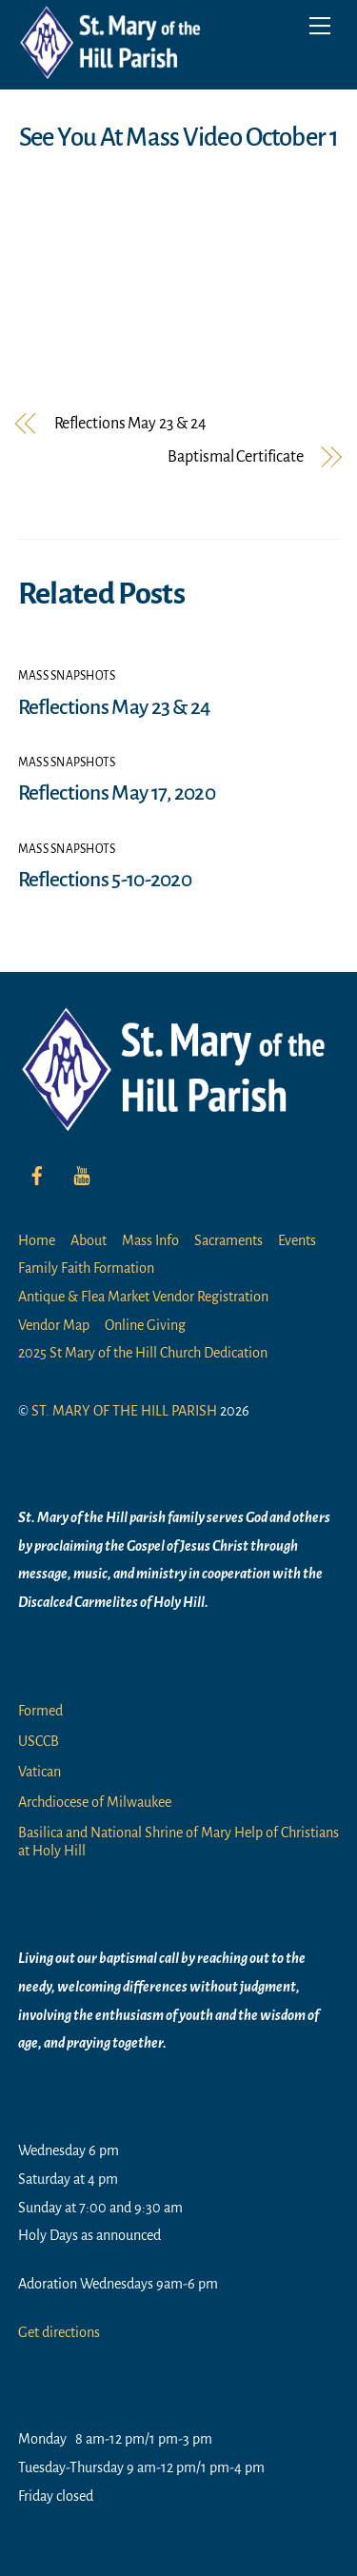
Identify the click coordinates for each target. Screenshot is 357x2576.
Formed (40, 1710)
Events (297, 1240)
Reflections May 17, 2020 (116, 793)
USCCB (38, 1741)
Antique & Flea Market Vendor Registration (143, 1296)
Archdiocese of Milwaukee (94, 1802)
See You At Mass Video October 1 (178, 137)
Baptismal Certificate (235, 457)
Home (36, 1240)
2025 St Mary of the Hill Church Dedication (143, 1352)
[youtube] (82, 1173)
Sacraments (228, 1240)
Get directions (59, 2332)
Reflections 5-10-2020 (104, 879)
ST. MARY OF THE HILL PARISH (124, 1410)
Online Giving (145, 1325)
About (88, 1240)
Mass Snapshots (67, 676)
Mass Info (150, 1240)
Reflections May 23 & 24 (130, 424)
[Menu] (320, 26)
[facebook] (37, 1173)
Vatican (39, 1771)
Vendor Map (53, 1325)
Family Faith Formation (86, 1268)
